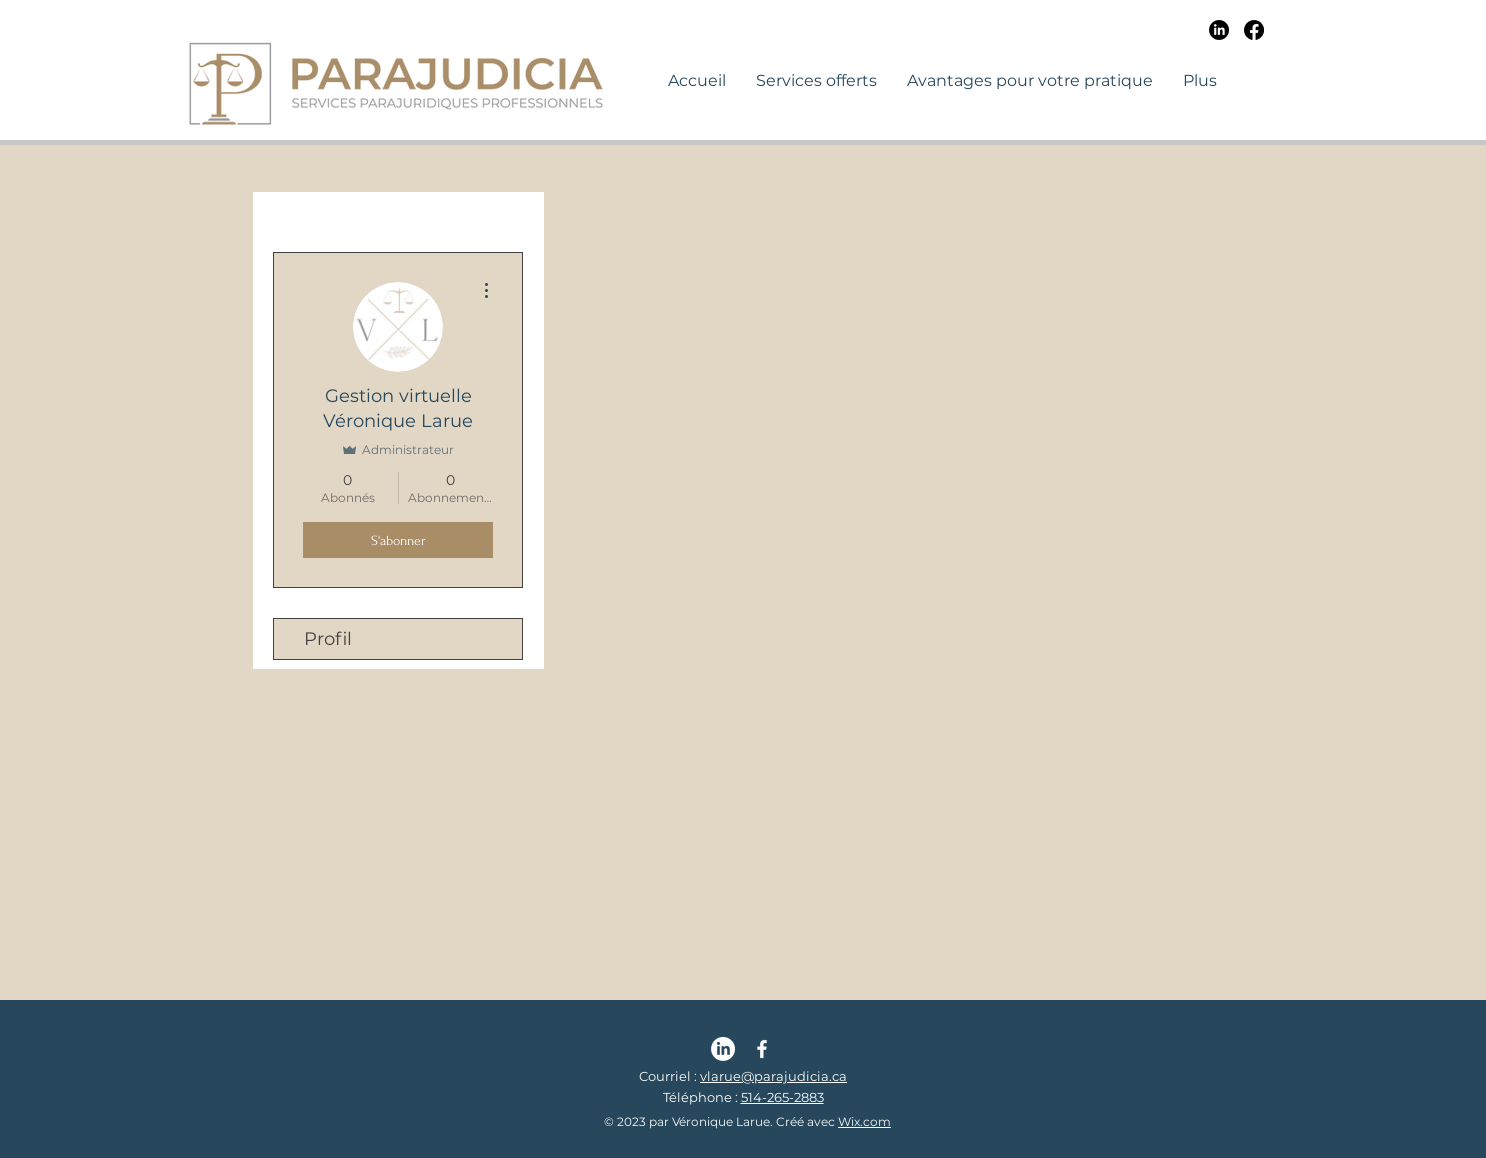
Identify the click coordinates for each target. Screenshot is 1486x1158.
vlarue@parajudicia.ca (773, 1076)
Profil (328, 639)
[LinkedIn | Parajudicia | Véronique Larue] (723, 1049)
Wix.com (864, 1121)
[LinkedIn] (1219, 30)
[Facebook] (1254, 30)
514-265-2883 (782, 1097)
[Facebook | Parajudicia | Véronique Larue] (762, 1049)
